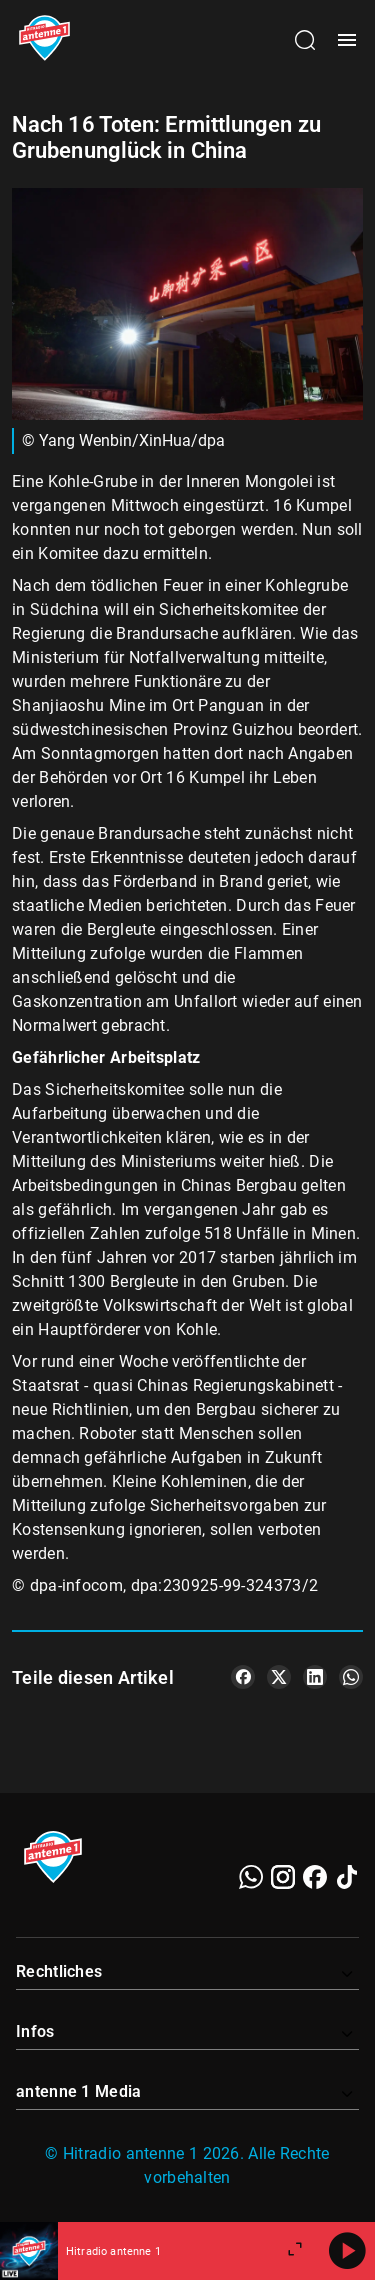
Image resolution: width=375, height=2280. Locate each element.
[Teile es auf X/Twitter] (279, 1677)
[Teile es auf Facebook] (243, 1677)
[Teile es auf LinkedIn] (315, 1677)
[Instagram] (283, 1877)
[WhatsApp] (251, 1877)
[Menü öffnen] (347, 40)
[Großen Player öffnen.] (295, 2251)
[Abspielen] (347, 2251)
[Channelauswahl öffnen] (305, 40)
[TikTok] (347, 1877)
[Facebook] (315, 1877)
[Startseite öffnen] (44, 40)
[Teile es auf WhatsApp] (351, 1677)
